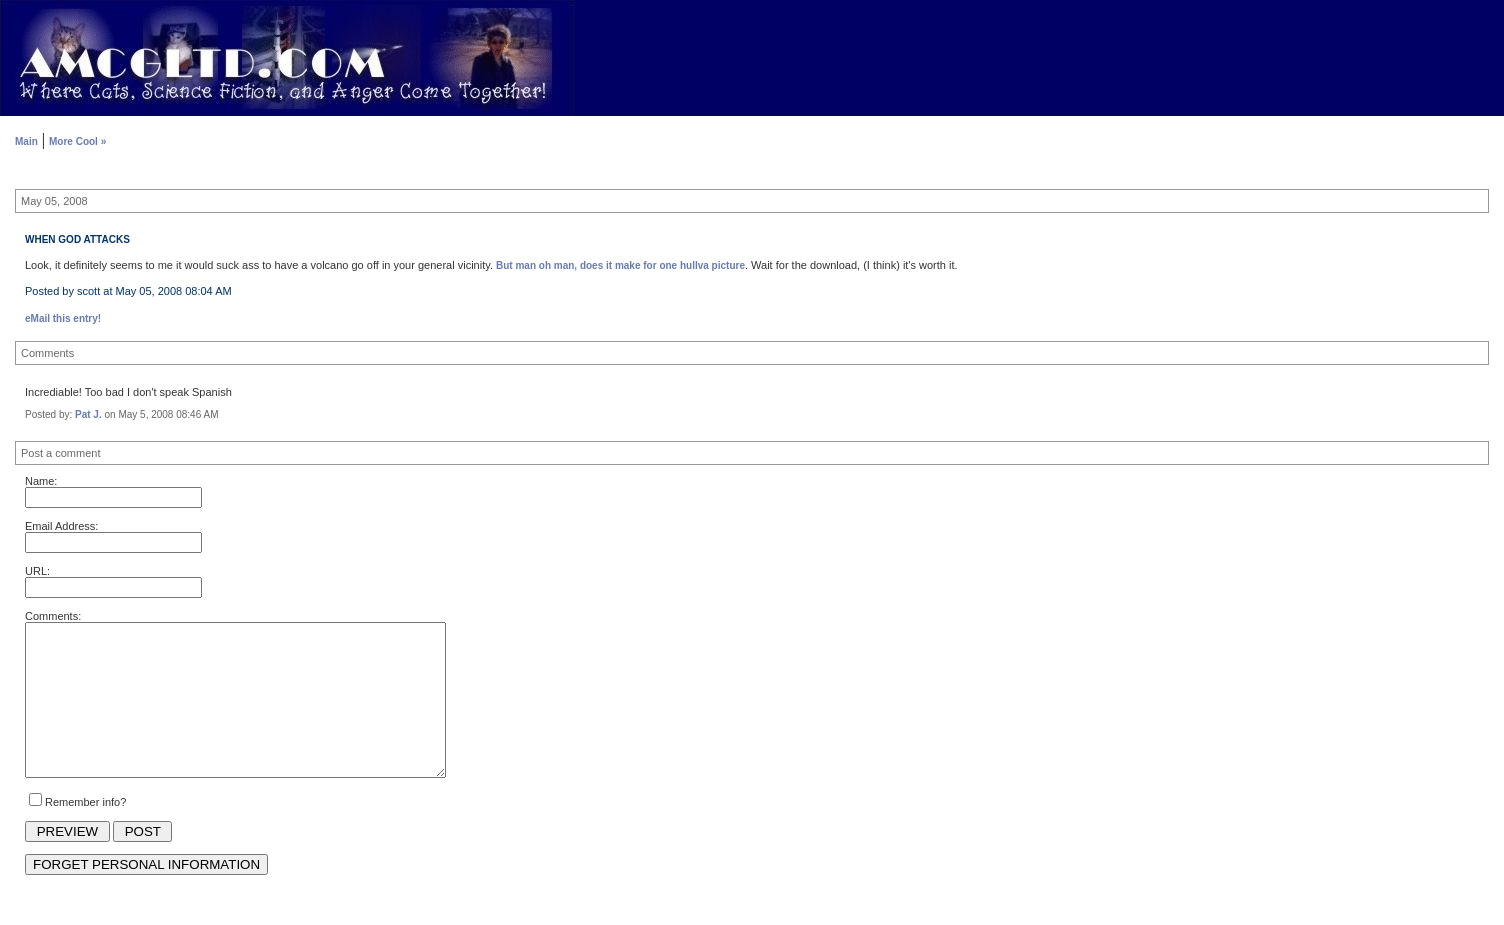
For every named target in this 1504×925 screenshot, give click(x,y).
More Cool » (77, 141)
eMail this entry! (63, 318)
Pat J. (88, 414)
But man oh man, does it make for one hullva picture (620, 265)
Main (26, 141)
